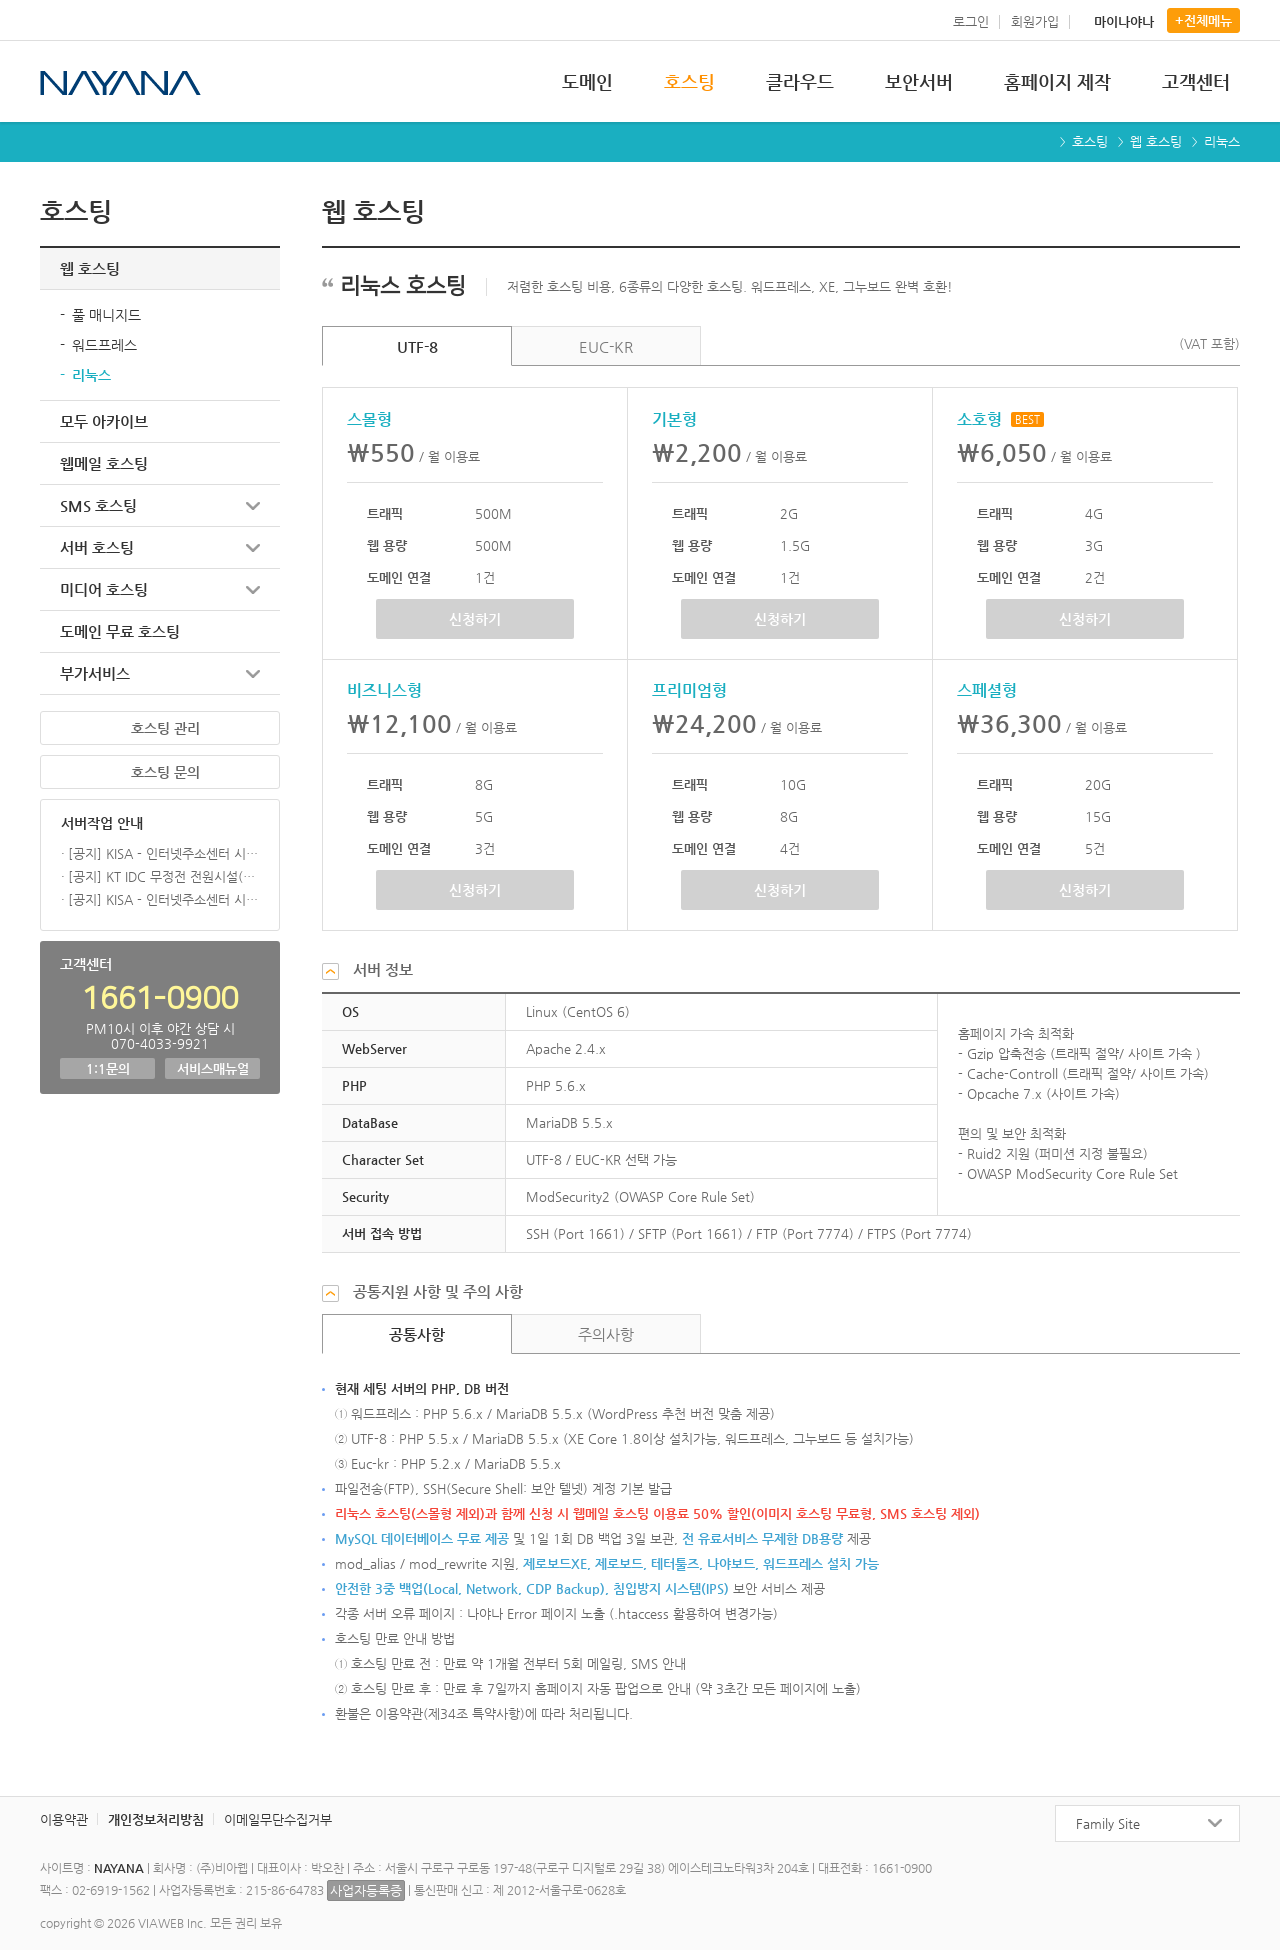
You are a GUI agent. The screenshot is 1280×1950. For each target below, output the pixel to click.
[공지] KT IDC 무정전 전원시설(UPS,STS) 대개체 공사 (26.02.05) (163, 876)
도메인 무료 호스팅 (120, 631)
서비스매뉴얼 (213, 1068)
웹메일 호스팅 (104, 463)
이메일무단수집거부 (278, 1819)
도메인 (587, 81)
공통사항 (417, 1334)
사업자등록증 (366, 1890)
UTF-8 (417, 346)
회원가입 (1035, 21)
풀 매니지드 (106, 315)
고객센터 (1196, 81)
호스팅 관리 (165, 728)
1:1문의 (108, 1068)
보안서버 (919, 81)
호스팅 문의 (165, 772)
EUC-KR (606, 346)
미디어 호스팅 (104, 589)
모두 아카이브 (104, 421)
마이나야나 (1124, 21)
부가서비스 (95, 673)
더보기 (254, 822)
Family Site (1108, 1823)
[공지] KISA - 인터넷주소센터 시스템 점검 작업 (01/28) (163, 899)
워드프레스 (104, 345)
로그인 (971, 21)
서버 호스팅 (97, 547)
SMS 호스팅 (98, 505)
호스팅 (689, 81)
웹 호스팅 (1156, 141)
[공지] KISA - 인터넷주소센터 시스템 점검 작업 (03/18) (163, 853)
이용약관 (64, 1819)
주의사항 (606, 1334)
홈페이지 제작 (1057, 81)
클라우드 (800, 81)
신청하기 (475, 619)
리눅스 (91, 375)
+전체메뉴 (1203, 20)
